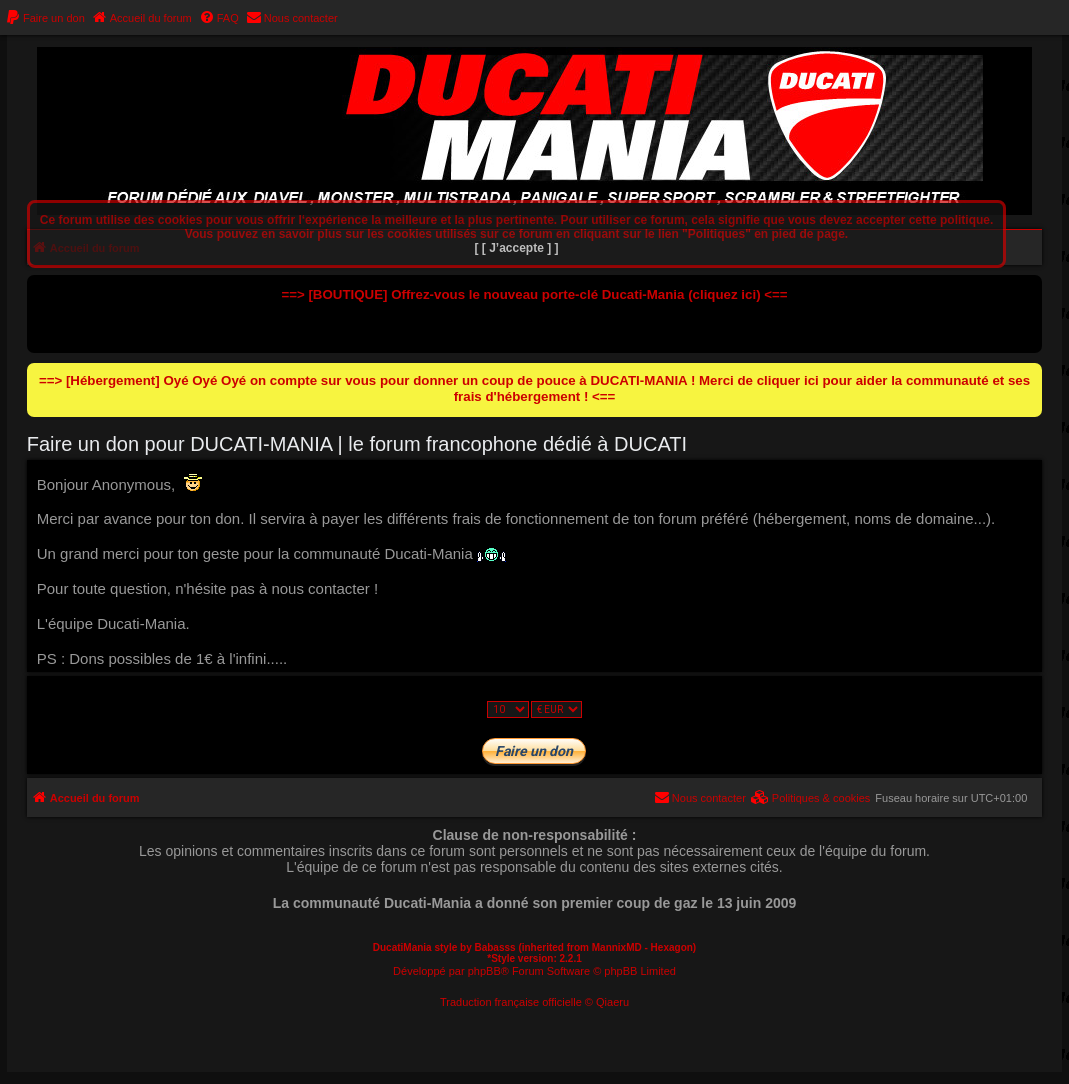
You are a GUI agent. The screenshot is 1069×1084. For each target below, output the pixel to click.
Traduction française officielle (511, 1002)
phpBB (484, 971)
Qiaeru (612, 1002)
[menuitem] (45, 18)
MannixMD (617, 947)
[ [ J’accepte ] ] (517, 248)
